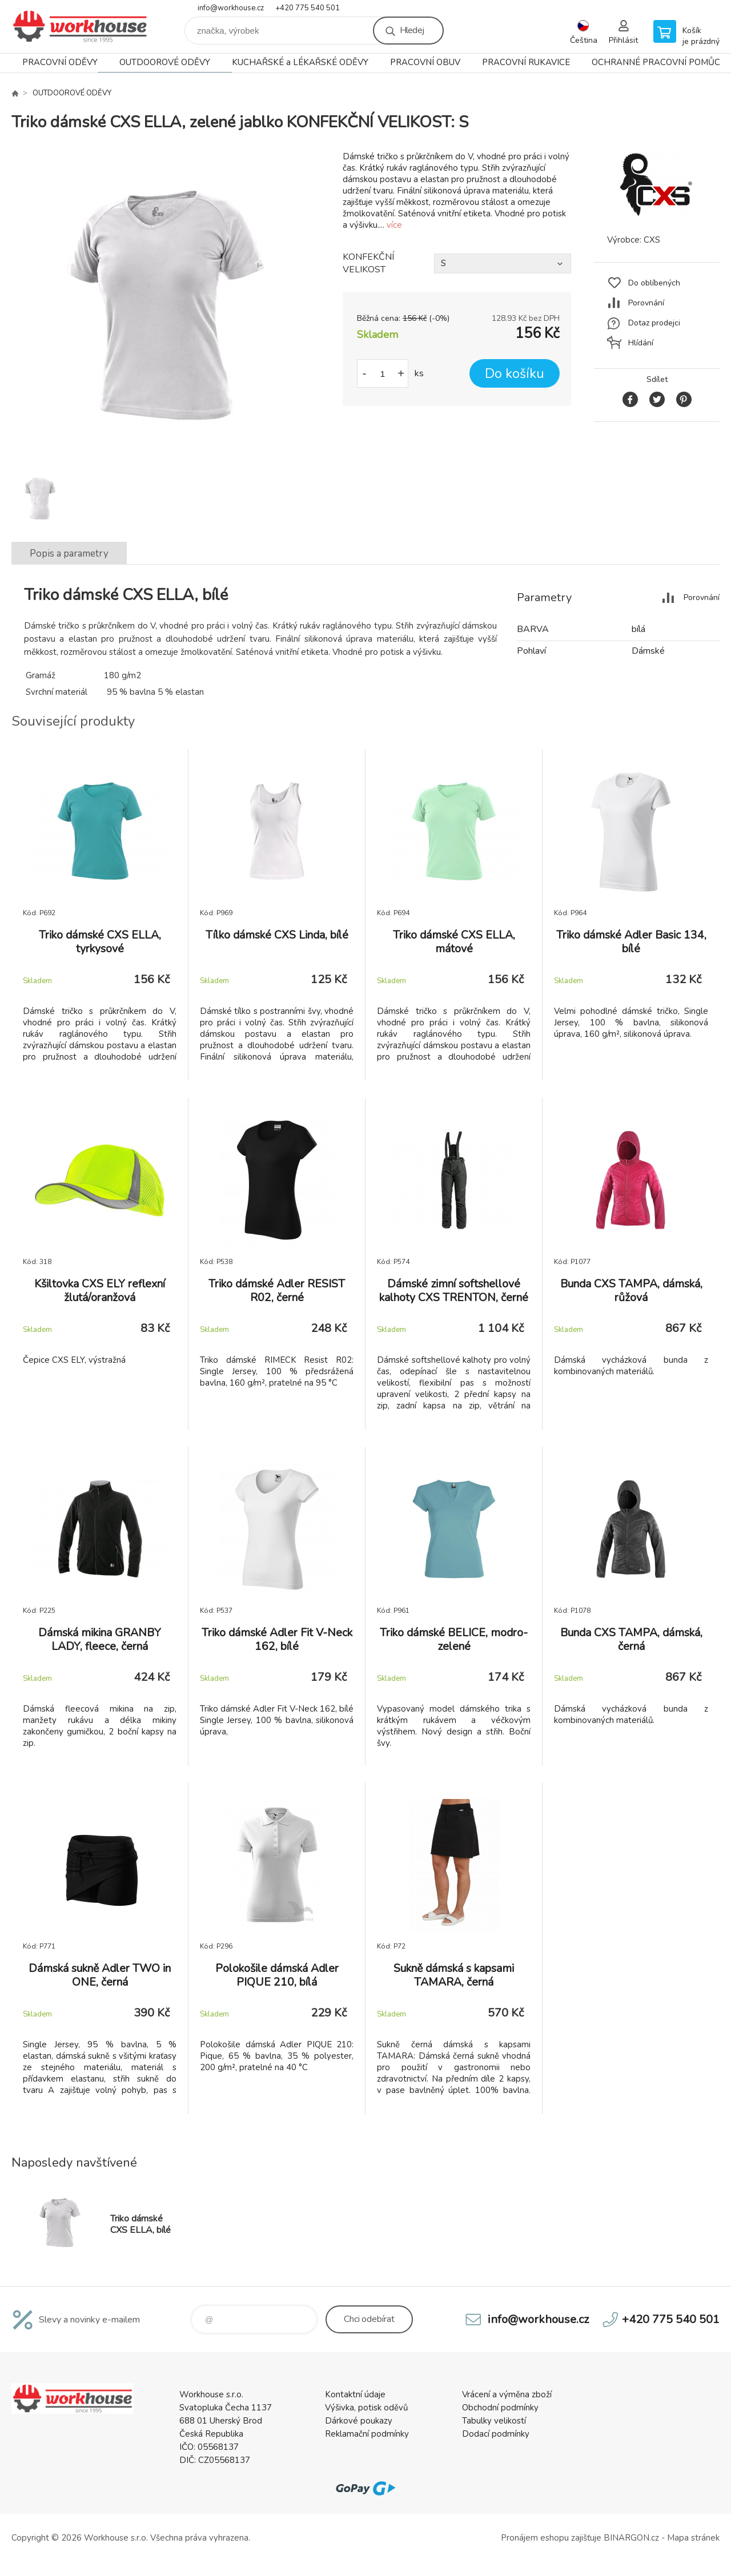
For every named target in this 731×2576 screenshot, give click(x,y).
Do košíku (514, 374)
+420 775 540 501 (307, 8)
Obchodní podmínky (500, 2407)
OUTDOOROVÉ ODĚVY (164, 62)
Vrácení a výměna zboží (507, 2394)
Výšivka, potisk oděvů (366, 2407)
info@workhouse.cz (231, 8)
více (394, 225)
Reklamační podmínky (367, 2434)
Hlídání (640, 342)
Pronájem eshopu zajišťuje (551, 2537)
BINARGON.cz (631, 2537)
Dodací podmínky (495, 2434)
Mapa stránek (693, 2537)
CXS (652, 239)
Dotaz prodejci (654, 322)
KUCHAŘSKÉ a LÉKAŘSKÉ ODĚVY (300, 62)
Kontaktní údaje (355, 2394)
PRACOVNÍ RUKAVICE (526, 62)
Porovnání (646, 302)
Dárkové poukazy (358, 2420)
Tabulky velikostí (494, 2420)
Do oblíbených (654, 282)
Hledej (412, 30)
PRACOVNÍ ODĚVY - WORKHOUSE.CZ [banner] (79, 26)
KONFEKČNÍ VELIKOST (368, 263)
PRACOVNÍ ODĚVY (60, 62)
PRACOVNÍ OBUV (425, 62)
